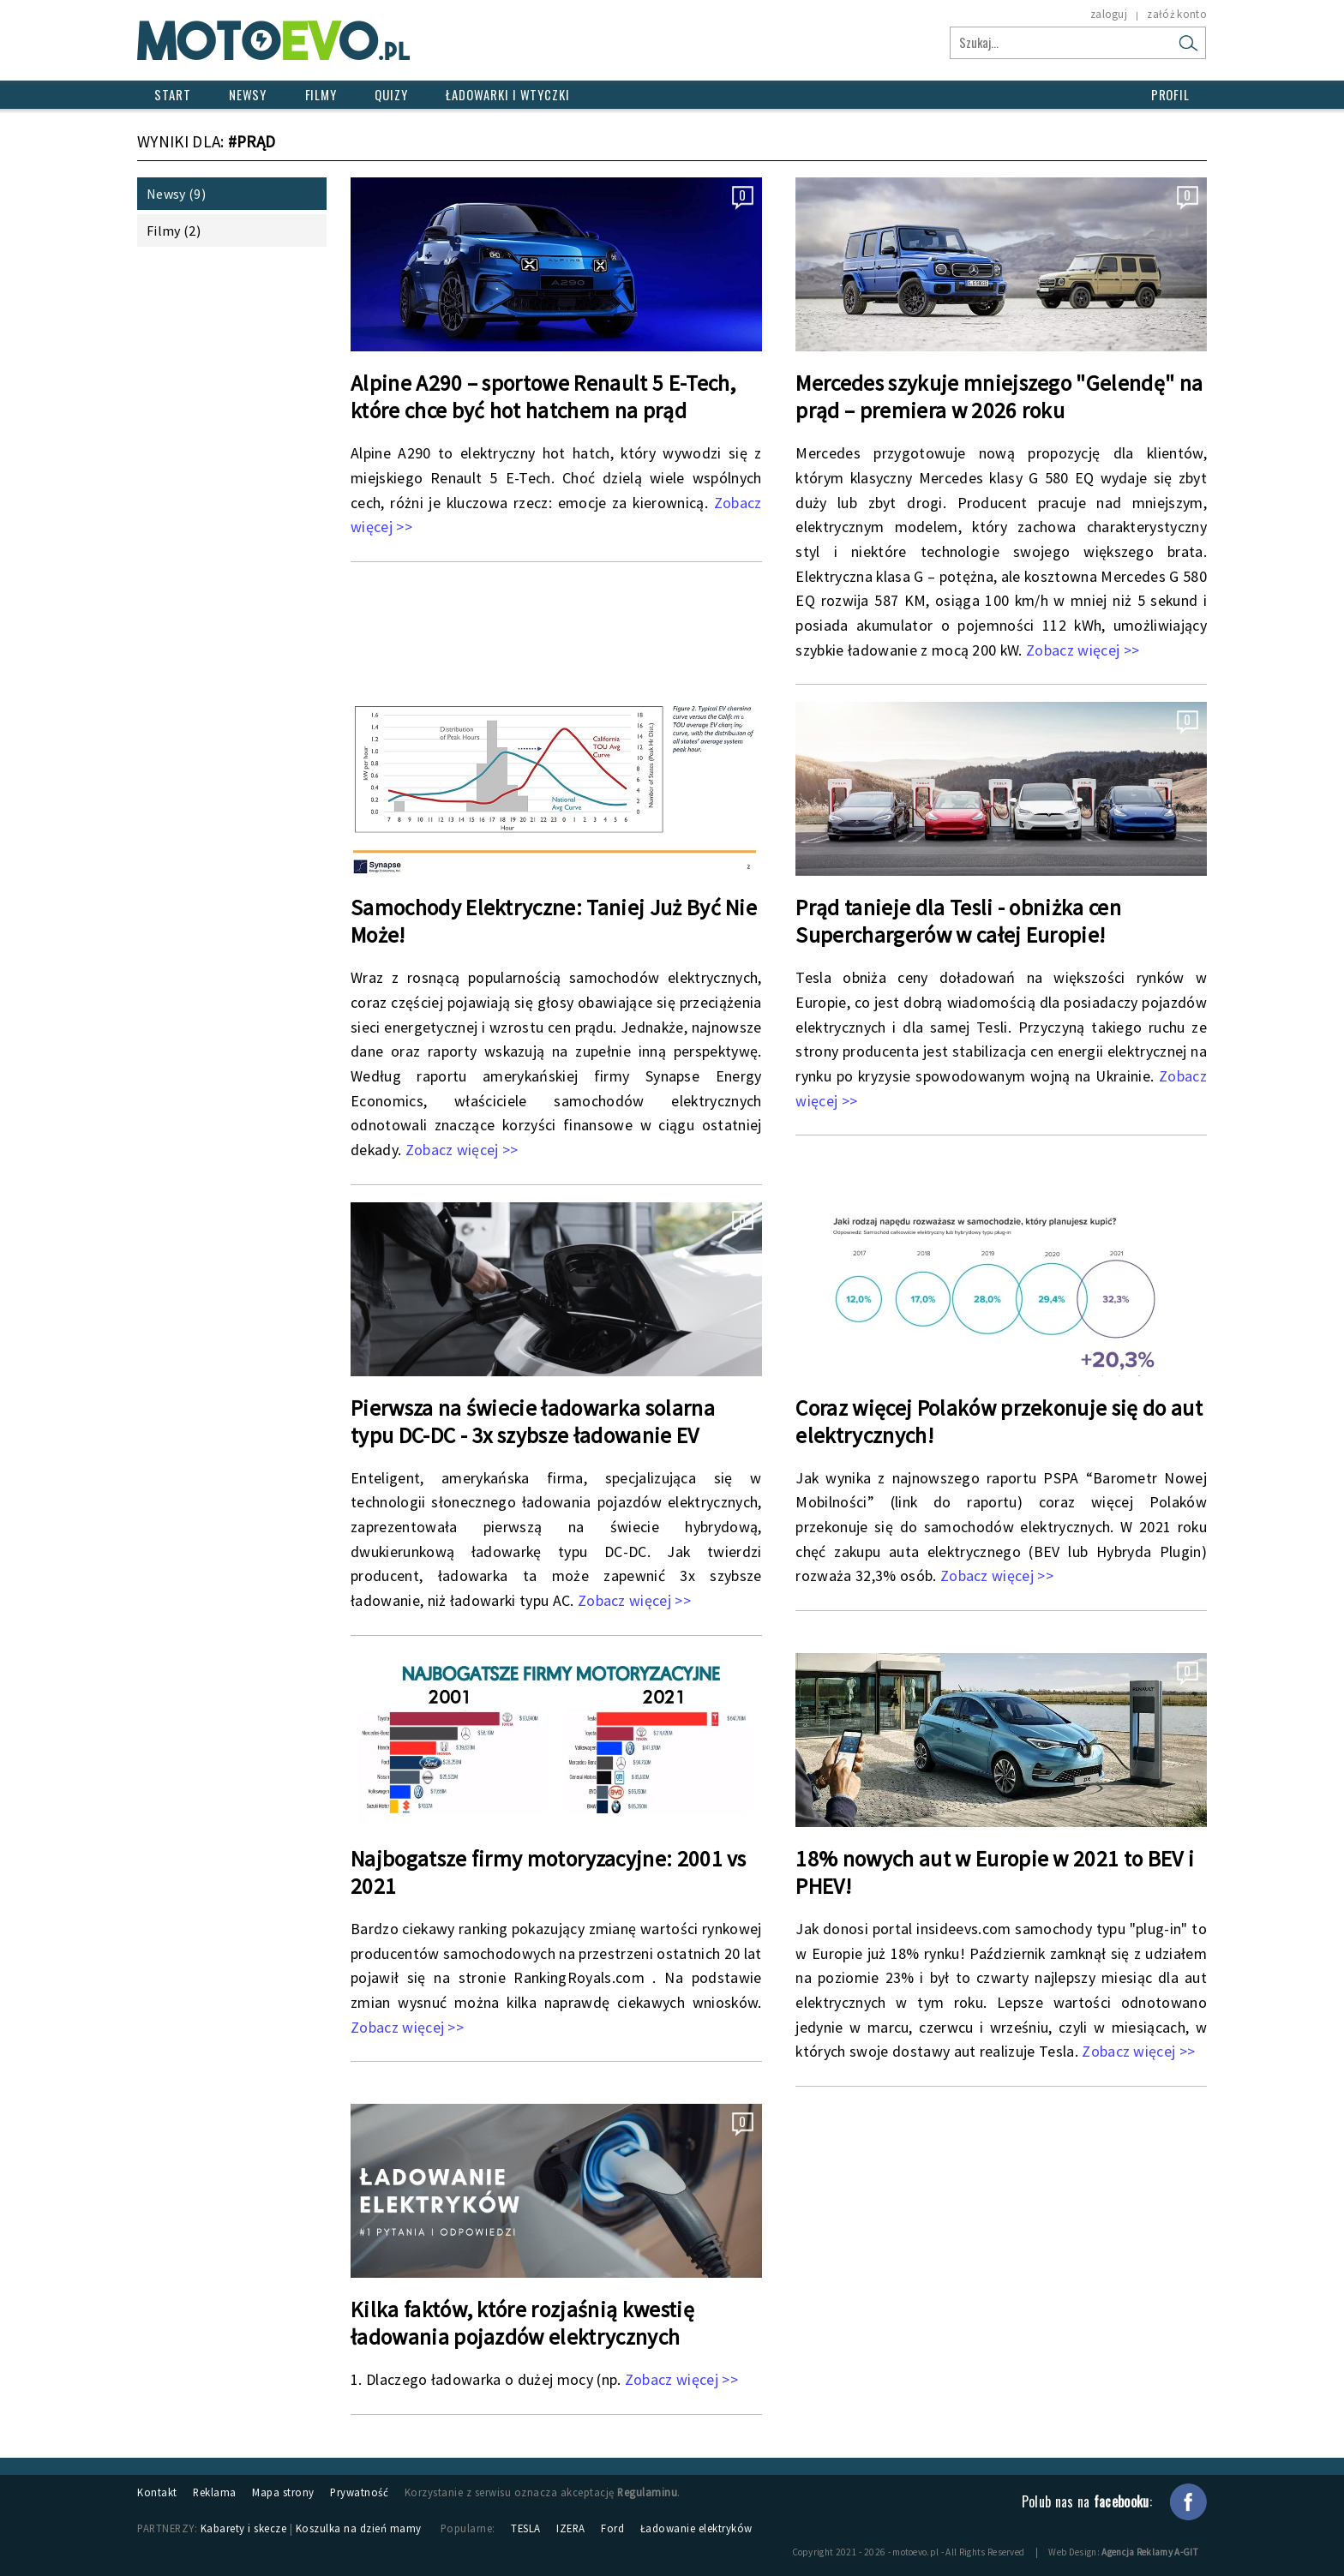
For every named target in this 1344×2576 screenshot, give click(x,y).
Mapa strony (283, 2492)
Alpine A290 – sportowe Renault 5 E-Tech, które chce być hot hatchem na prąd (543, 396)
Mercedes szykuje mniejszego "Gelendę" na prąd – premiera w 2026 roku (999, 396)
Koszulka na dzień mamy (359, 2528)
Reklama (215, 2492)
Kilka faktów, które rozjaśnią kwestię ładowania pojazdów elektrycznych (522, 2323)
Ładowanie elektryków (696, 2528)
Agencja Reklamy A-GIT (1149, 2552)
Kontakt (157, 2492)
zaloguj (1108, 14)
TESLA (526, 2528)
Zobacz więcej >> (1082, 650)
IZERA (570, 2528)
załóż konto (1177, 14)
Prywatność (359, 2492)
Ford (612, 2528)
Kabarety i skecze (244, 2528)
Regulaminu (647, 2492)
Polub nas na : (1087, 2501)
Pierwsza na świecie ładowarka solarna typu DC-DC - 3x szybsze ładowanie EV (533, 1421)
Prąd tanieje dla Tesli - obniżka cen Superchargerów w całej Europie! (958, 921)
